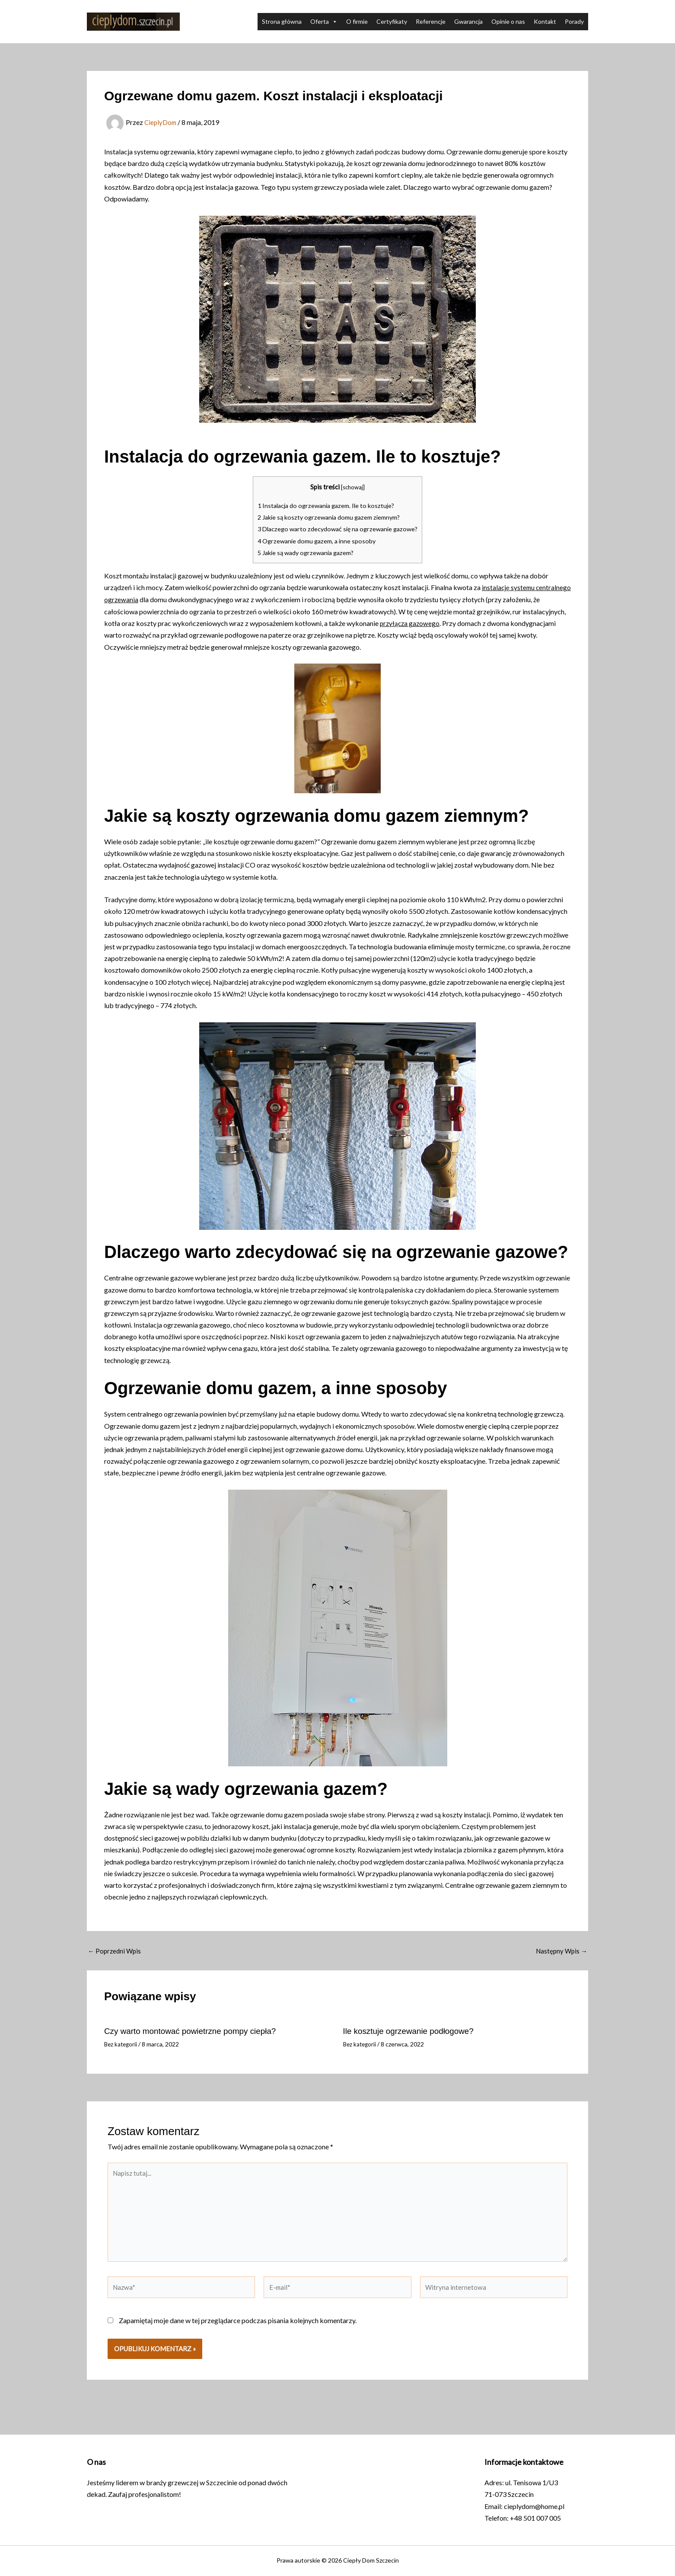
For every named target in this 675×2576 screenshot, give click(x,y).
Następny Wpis (560, 1950)
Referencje (431, 21)
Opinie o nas (508, 21)
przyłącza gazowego (455, 623)
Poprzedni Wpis (115, 1950)
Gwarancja (468, 21)
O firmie (357, 21)
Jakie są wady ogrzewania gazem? (305, 552)
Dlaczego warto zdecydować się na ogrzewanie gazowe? (337, 529)
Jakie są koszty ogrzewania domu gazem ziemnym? (329, 517)
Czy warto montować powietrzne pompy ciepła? (195, 2030)
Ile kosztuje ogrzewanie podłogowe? (412, 2030)
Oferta (324, 21)
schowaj (353, 487)
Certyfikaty (391, 21)
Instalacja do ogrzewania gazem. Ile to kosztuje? (325, 505)
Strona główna (282, 21)
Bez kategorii (121, 2043)
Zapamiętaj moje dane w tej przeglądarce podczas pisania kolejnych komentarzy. (238, 2327)
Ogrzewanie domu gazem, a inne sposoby (315, 540)
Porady (574, 21)
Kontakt (545, 21)
